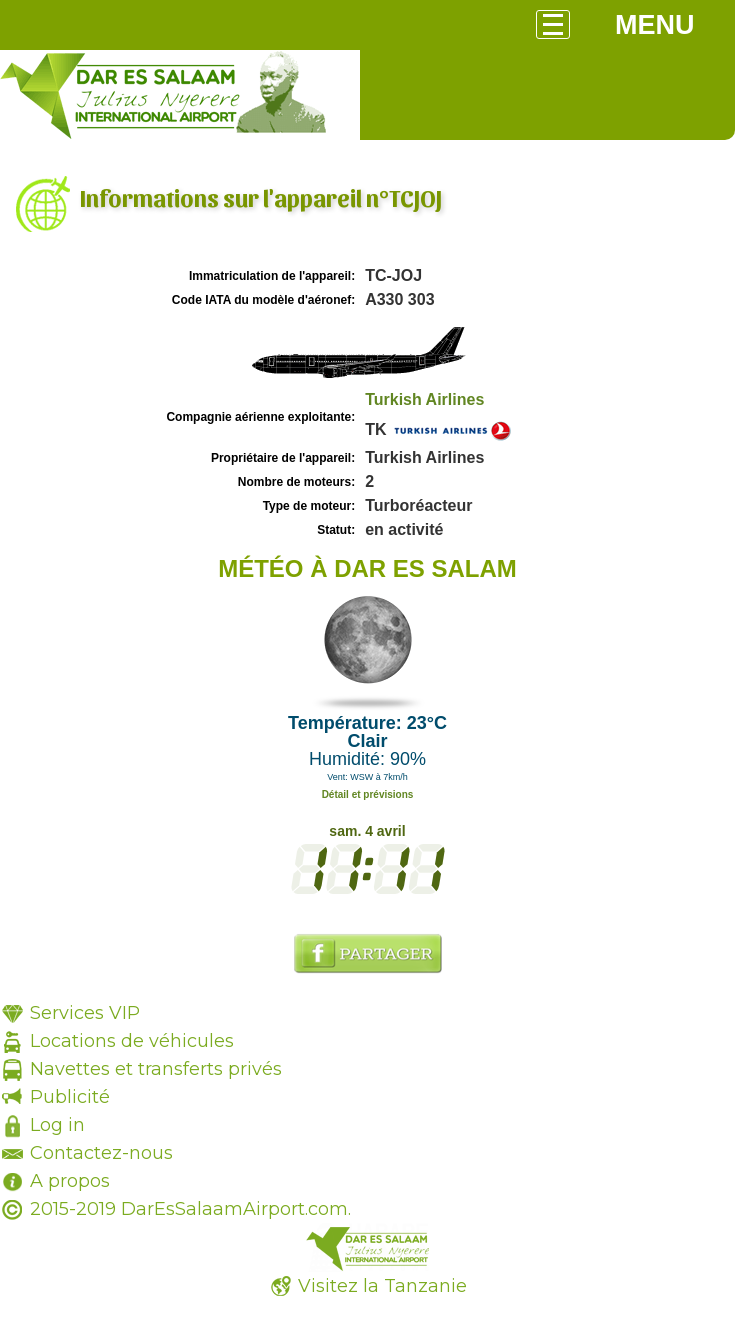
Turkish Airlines (424, 399)
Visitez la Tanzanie (382, 1286)
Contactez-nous (101, 1153)
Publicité (70, 1097)
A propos (70, 1181)
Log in (57, 1125)
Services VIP (85, 1013)
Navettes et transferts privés (156, 1069)
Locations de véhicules (132, 1041)
